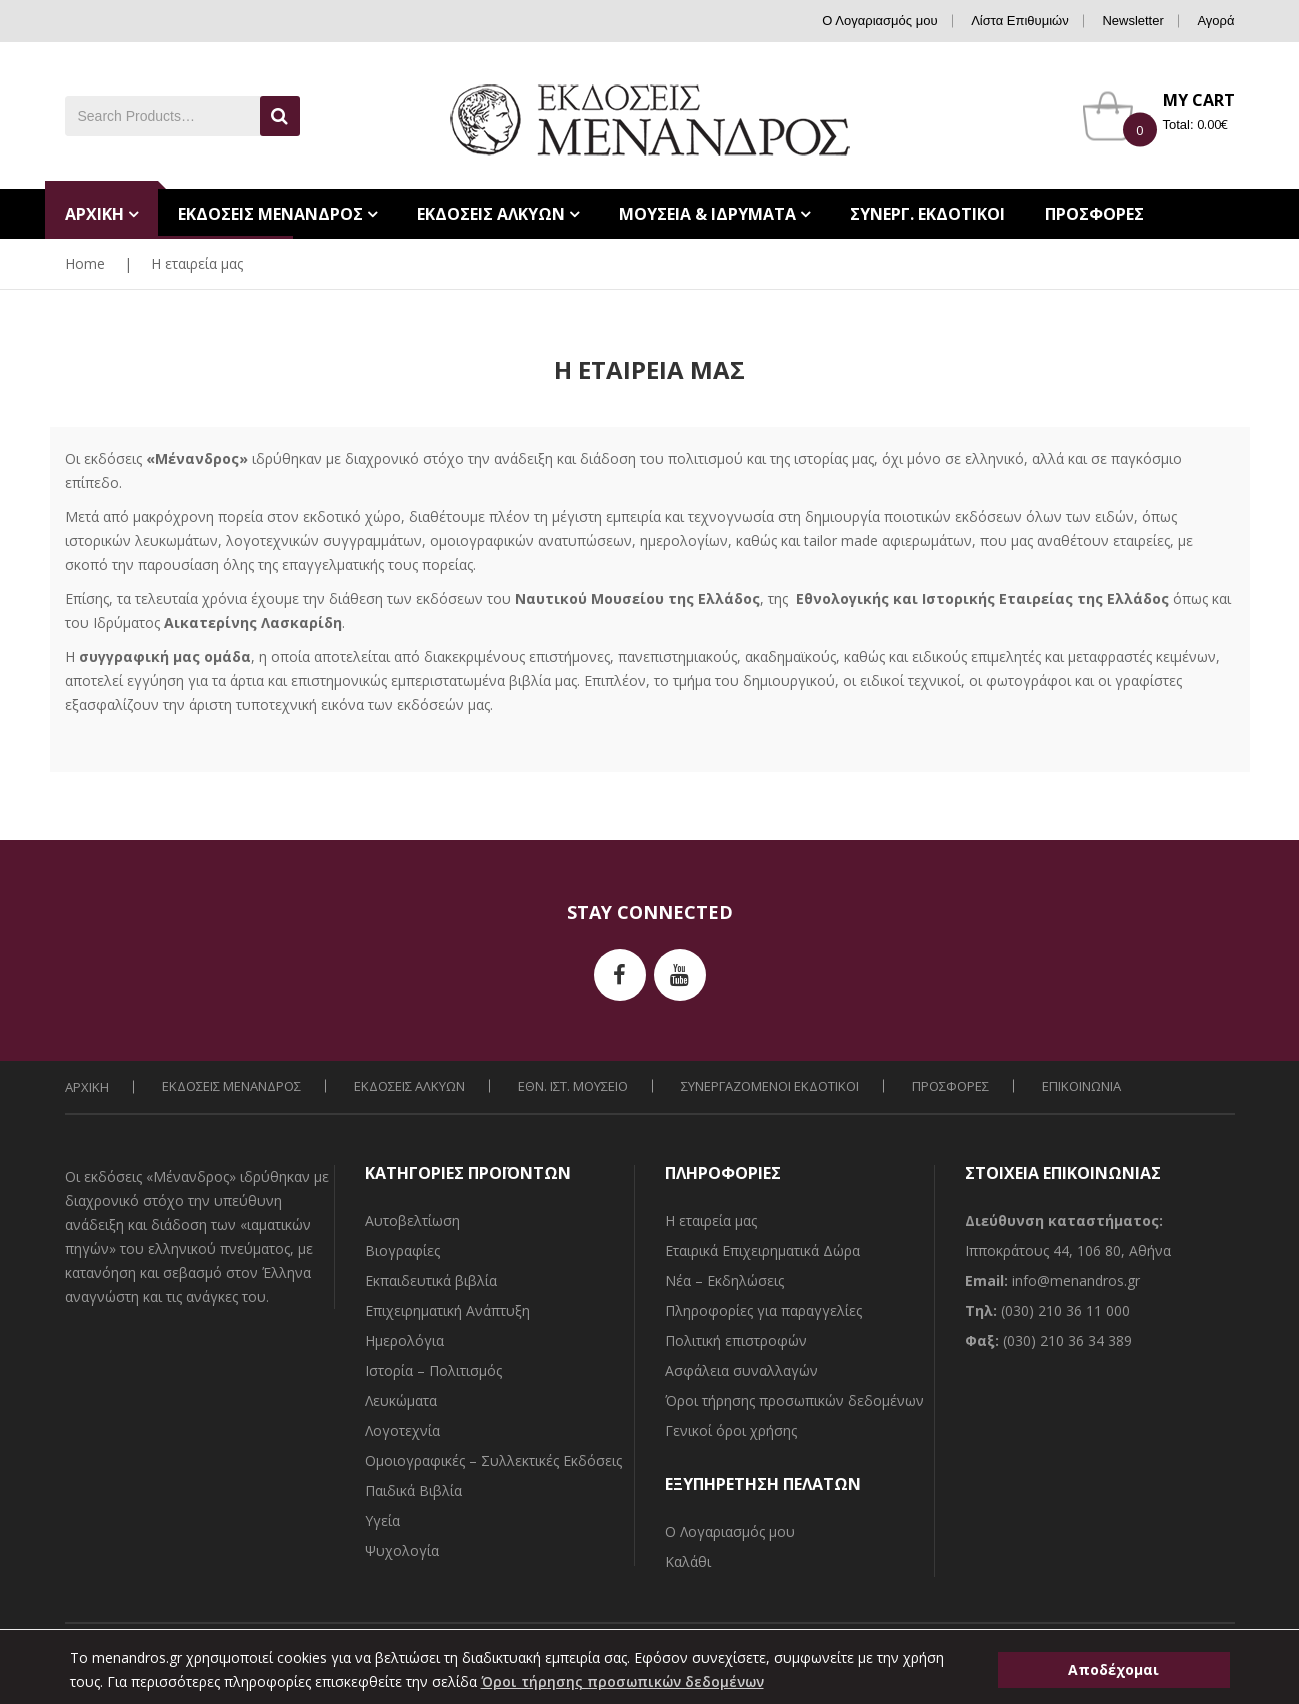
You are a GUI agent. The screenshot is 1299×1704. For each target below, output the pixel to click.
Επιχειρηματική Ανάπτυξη (447, 1310)
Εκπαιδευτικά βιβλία (431, 1280)
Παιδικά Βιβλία (413, 1490)
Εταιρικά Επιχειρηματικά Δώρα (762, 1250)
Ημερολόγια (404, 1340)
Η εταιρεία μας (711, 1220)
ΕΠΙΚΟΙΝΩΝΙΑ (1081, 1086)
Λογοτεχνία (402, 1430)
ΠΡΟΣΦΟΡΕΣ (950, 1086)
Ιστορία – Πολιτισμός (433, 1370)
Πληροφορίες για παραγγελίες (763, 1310)
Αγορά (1215, 20)
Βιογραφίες (402, 1250)
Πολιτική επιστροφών (736, 1340)
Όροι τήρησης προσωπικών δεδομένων (794, 1400)
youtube (680, 975)
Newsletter (1132, 20)
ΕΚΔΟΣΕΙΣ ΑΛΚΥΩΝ (409, 1086)
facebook (620, 975)
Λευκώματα (401, 1400)
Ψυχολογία (402, 1550)
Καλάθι (688, 1561)
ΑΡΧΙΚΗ (87, 1087)
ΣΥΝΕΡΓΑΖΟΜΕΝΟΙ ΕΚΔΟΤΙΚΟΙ (770, 1086)
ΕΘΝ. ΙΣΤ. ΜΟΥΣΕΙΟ (573, 1086)
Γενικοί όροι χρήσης (731, 1430)
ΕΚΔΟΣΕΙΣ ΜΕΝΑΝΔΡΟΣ (231, 1086)
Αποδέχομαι (1113, 1669)
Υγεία (382, 1520)
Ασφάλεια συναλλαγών (741, 1370)
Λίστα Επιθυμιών (1020, 20)
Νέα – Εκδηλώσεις (724, 1280)
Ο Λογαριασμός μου (879, 20)
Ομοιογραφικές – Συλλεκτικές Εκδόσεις (493, 1460)
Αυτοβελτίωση (412, 1220)
